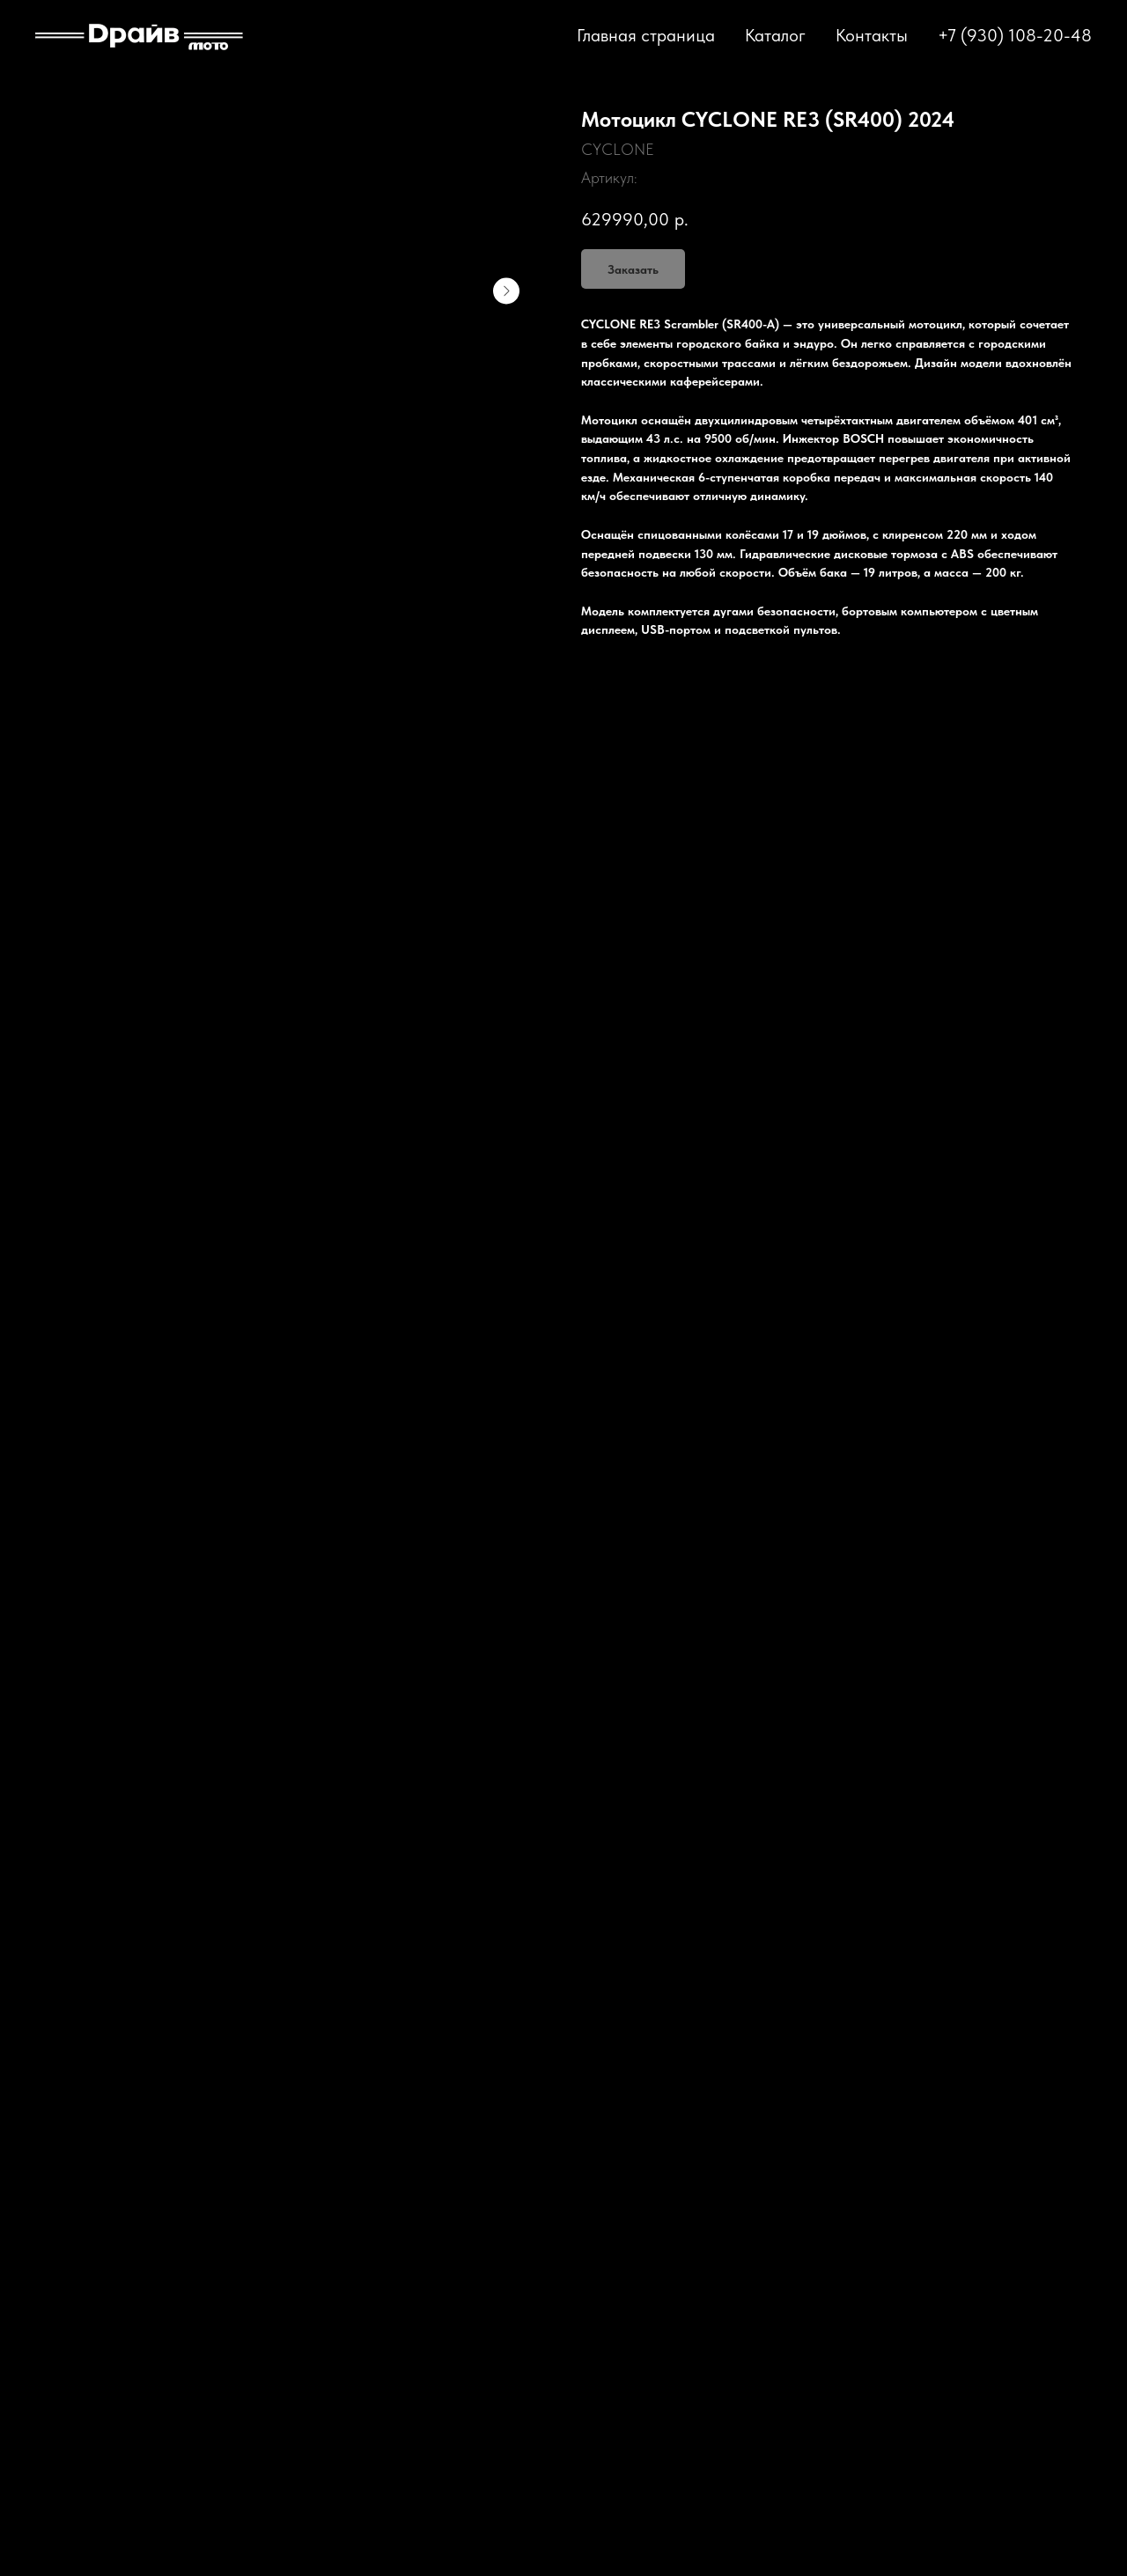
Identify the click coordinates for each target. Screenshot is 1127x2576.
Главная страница (646, 35)
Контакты (872, 35)
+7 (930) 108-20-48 (1015, 35)
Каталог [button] (775, 35)
